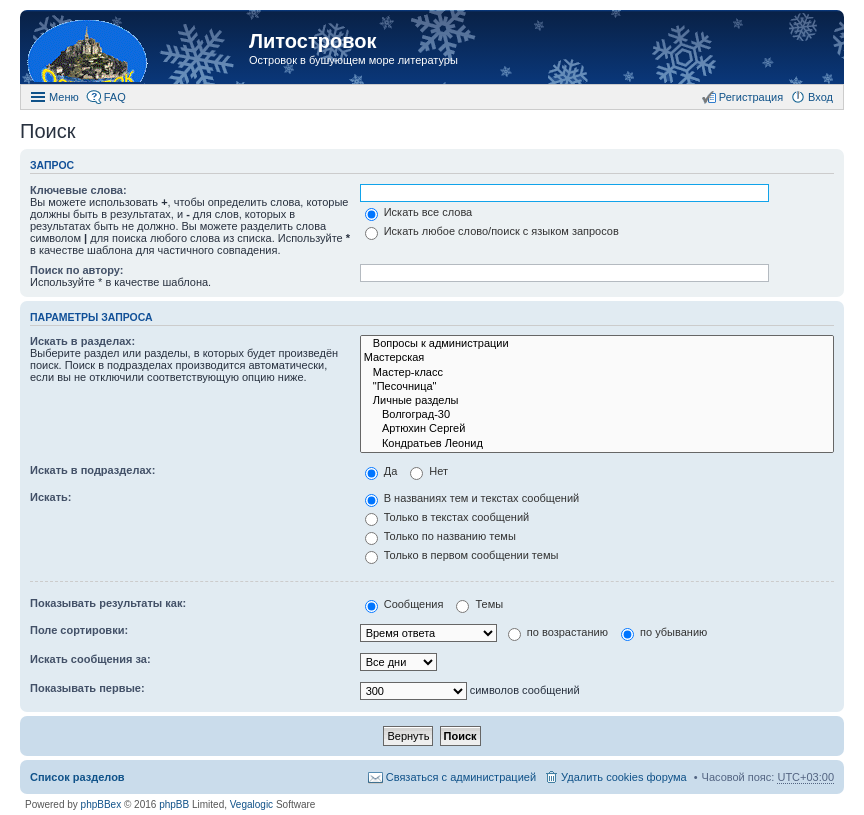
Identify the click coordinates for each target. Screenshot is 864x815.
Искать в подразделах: (92, 470)
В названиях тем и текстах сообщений (472, 498)
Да (381, 471)
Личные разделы (597, 401)
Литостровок (312, 41)
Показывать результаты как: (108, 603)
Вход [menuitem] (820, 97)
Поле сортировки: (79, 630)
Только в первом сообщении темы (462, 555)
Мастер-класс (597, 373)
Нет (429, 471)
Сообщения (404, 604)
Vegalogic (251, 804)
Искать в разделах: (82, 341)
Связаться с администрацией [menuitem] (461, 777)
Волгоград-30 (597, 415)
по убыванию (664, 632)
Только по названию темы (440, 536)
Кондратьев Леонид (597, 444)
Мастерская (597, 358)
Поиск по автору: (76, 270)
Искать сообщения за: (90, 659)
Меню (64, 97)
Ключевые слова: (78, 190)
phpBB (174, 804)
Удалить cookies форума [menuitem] (624, 777)
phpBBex (101, 804)
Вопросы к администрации (597, 344)
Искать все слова (419, 212)
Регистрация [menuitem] (751, 97)
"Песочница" (597, 387)
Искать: (50, 497)
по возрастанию (558, 632)
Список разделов (77, 777)
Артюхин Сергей (597, 429)
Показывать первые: (87, 688)
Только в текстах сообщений (447, 517)
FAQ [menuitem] (115, 97)
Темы (479, 604)
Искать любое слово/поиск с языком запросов (492, 231)
